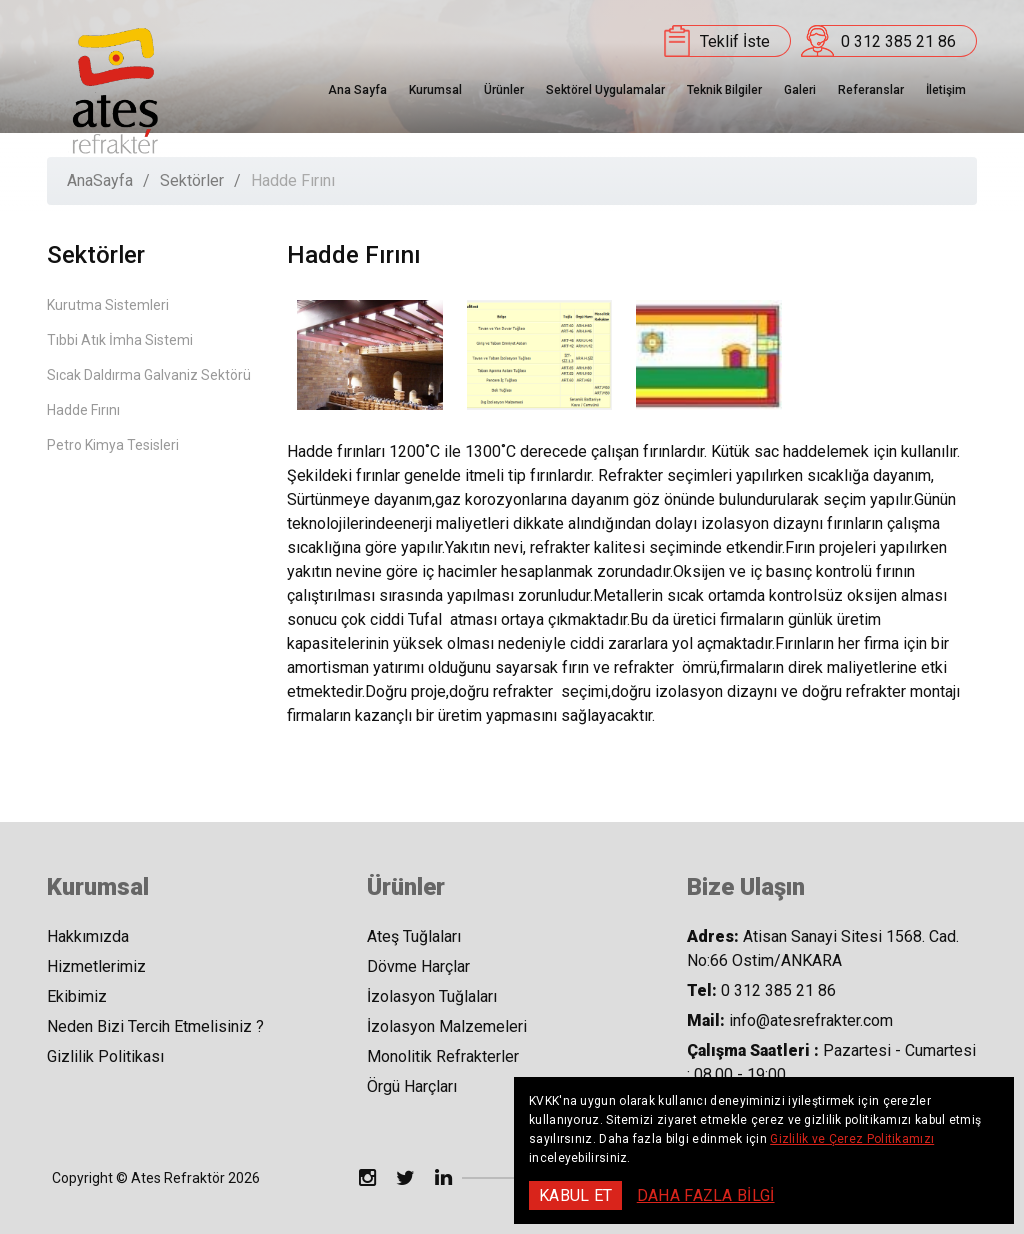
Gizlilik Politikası (105, 1056)
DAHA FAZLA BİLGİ (706, 1195)
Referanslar (871, 90)
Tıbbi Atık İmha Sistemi (120, 340)
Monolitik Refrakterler (443, 1056)
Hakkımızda (88, 936)
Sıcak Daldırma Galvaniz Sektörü (149, 375)
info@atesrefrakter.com (811, 1020)
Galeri (800, 90)
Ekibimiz (77, 996)
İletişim (946, 90)
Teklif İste (735, 41)
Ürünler (504, 90)
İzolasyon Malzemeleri (447, 1026)
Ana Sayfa (357, 90)
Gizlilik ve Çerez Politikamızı (852, 1139)
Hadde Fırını (83, 410)
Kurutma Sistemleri (108, 305)
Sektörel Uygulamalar (605, 90)
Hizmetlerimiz (96, 966)
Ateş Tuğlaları (414, 936)
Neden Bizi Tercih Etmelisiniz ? (155, 1026)
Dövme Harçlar (418, 966)
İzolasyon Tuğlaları (432, 996)
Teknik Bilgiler (724, 90)
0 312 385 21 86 (898, 41)
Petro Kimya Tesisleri (113, 445)
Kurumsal (435, 90)
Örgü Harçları (412, 1086)
